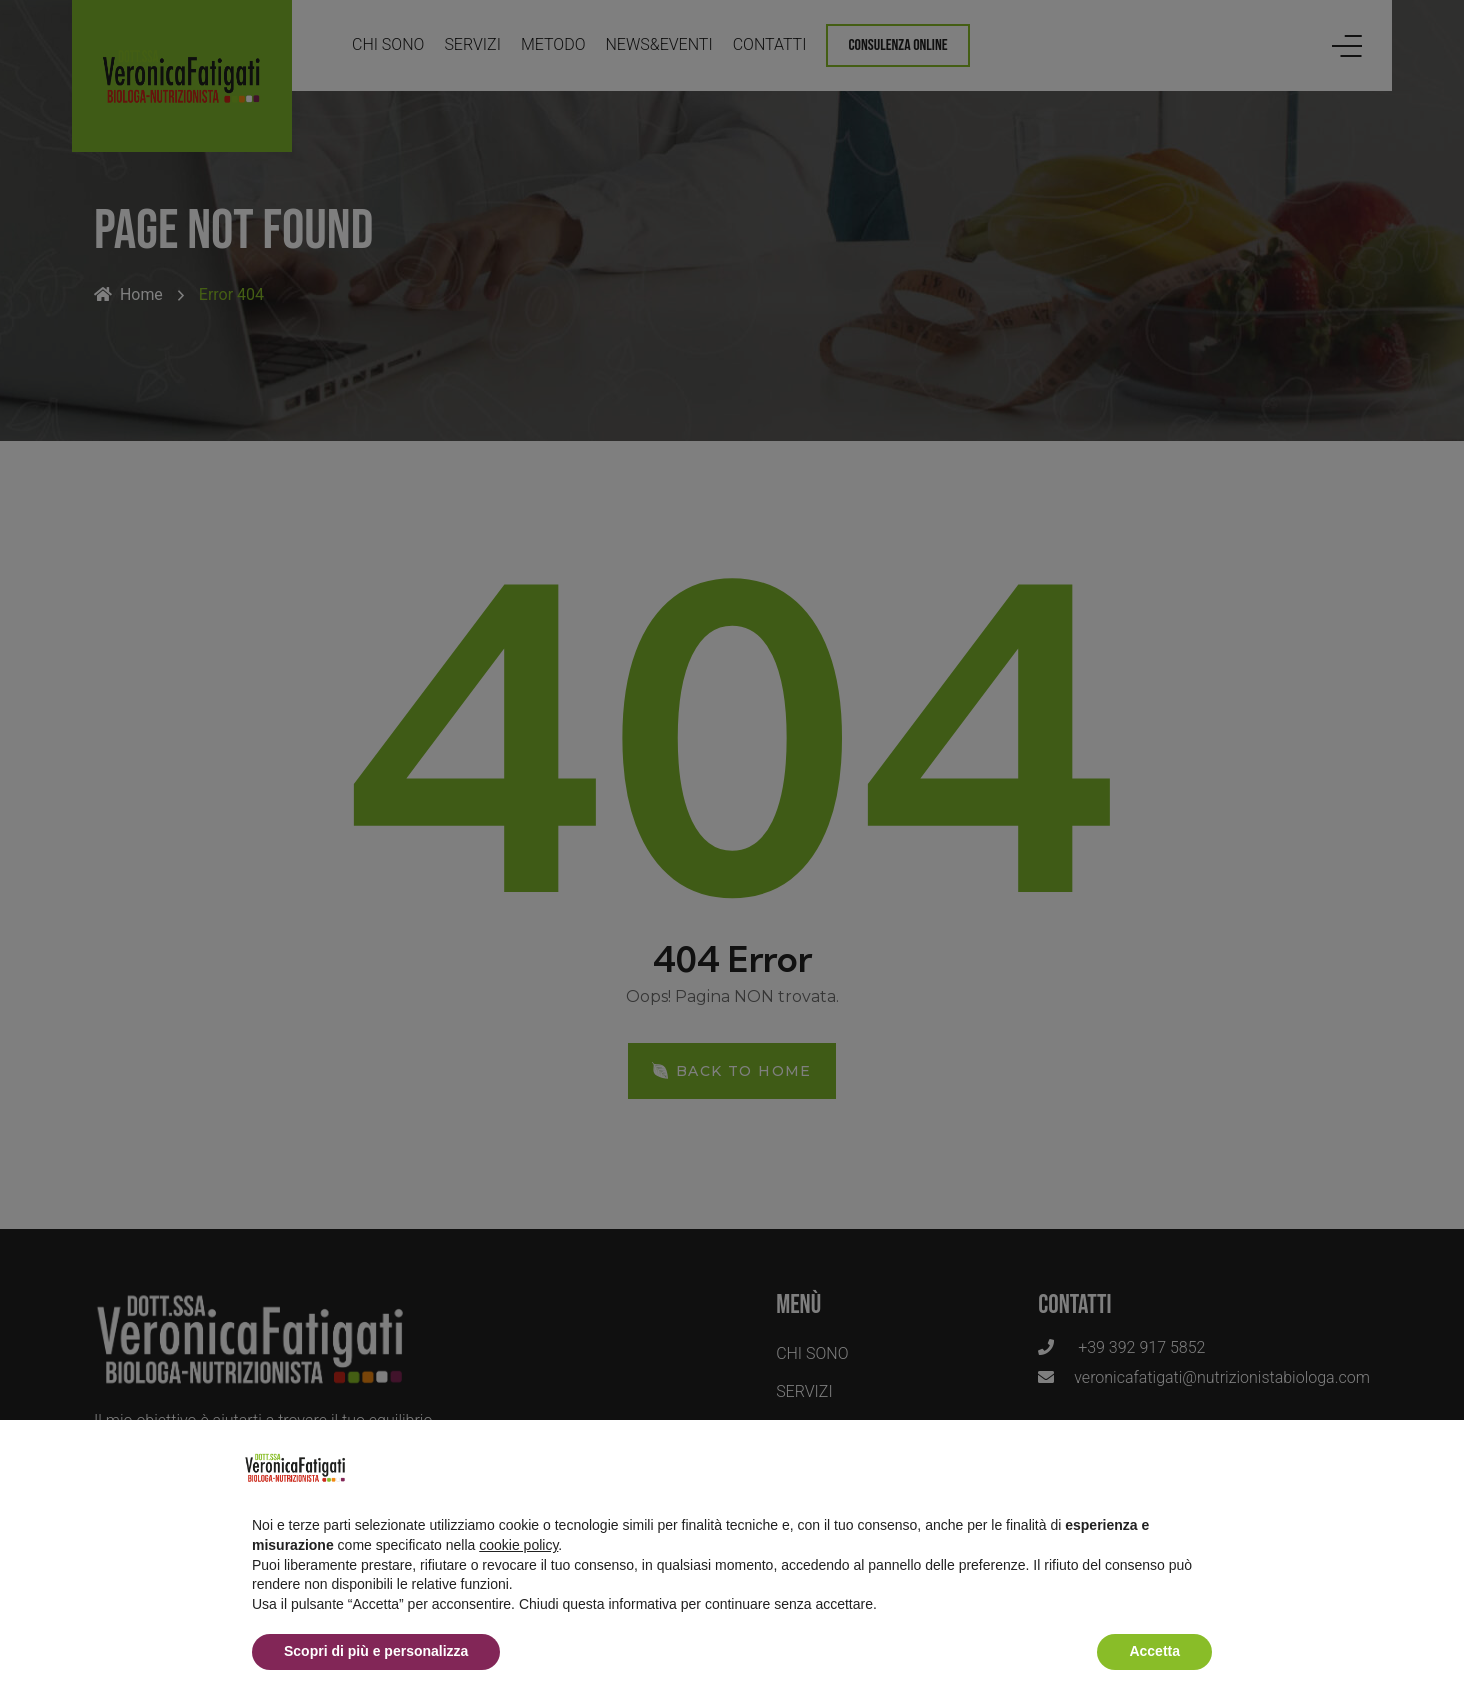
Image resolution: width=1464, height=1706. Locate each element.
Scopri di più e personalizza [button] (376, 1651)
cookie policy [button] (518, 1545)
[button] (1202, 1468)
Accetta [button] (1154, 1651)
